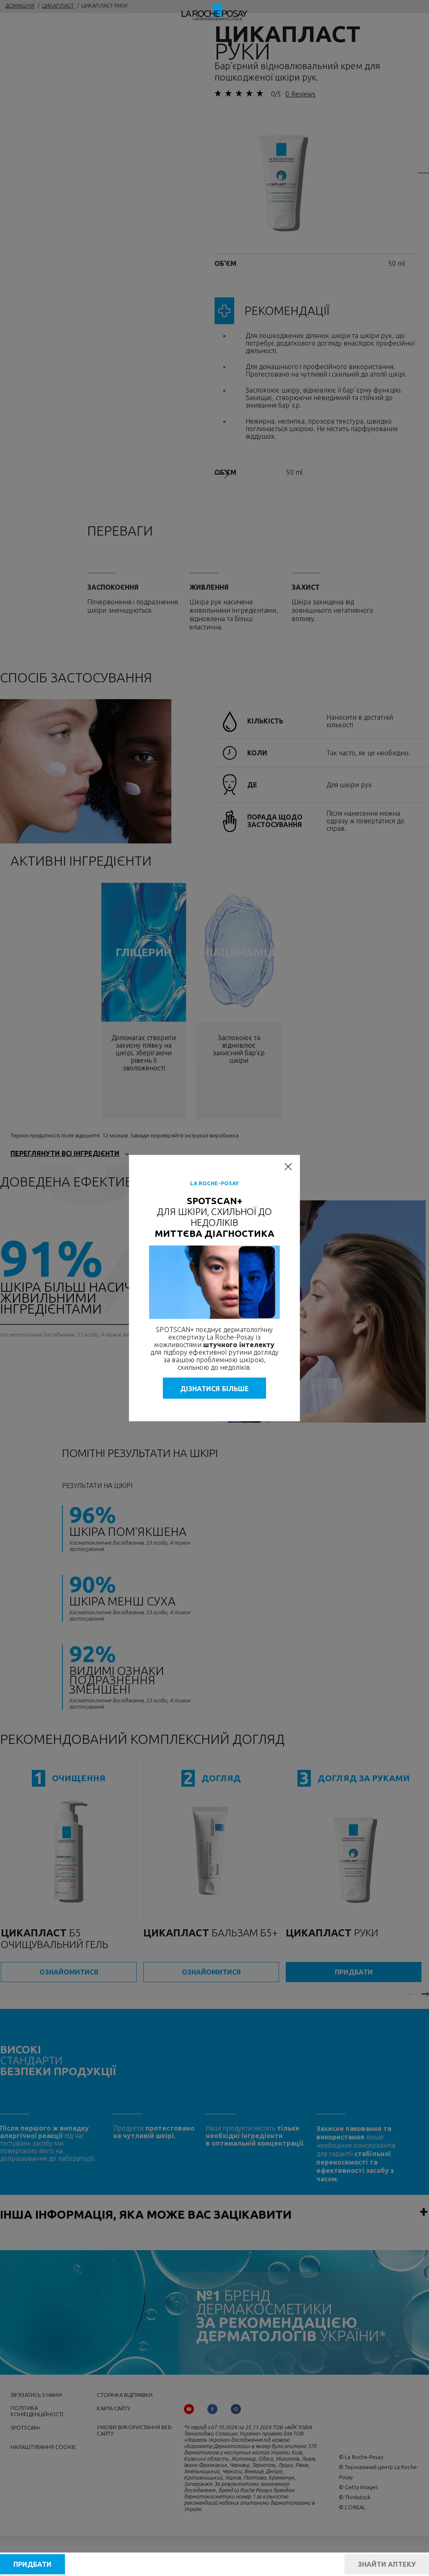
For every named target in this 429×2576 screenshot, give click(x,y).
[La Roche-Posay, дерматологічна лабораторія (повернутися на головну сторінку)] (215, 12)
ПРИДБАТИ (32, 2564)
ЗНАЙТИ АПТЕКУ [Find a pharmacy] (387, 2564)
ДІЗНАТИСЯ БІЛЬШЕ (214, 1388)
